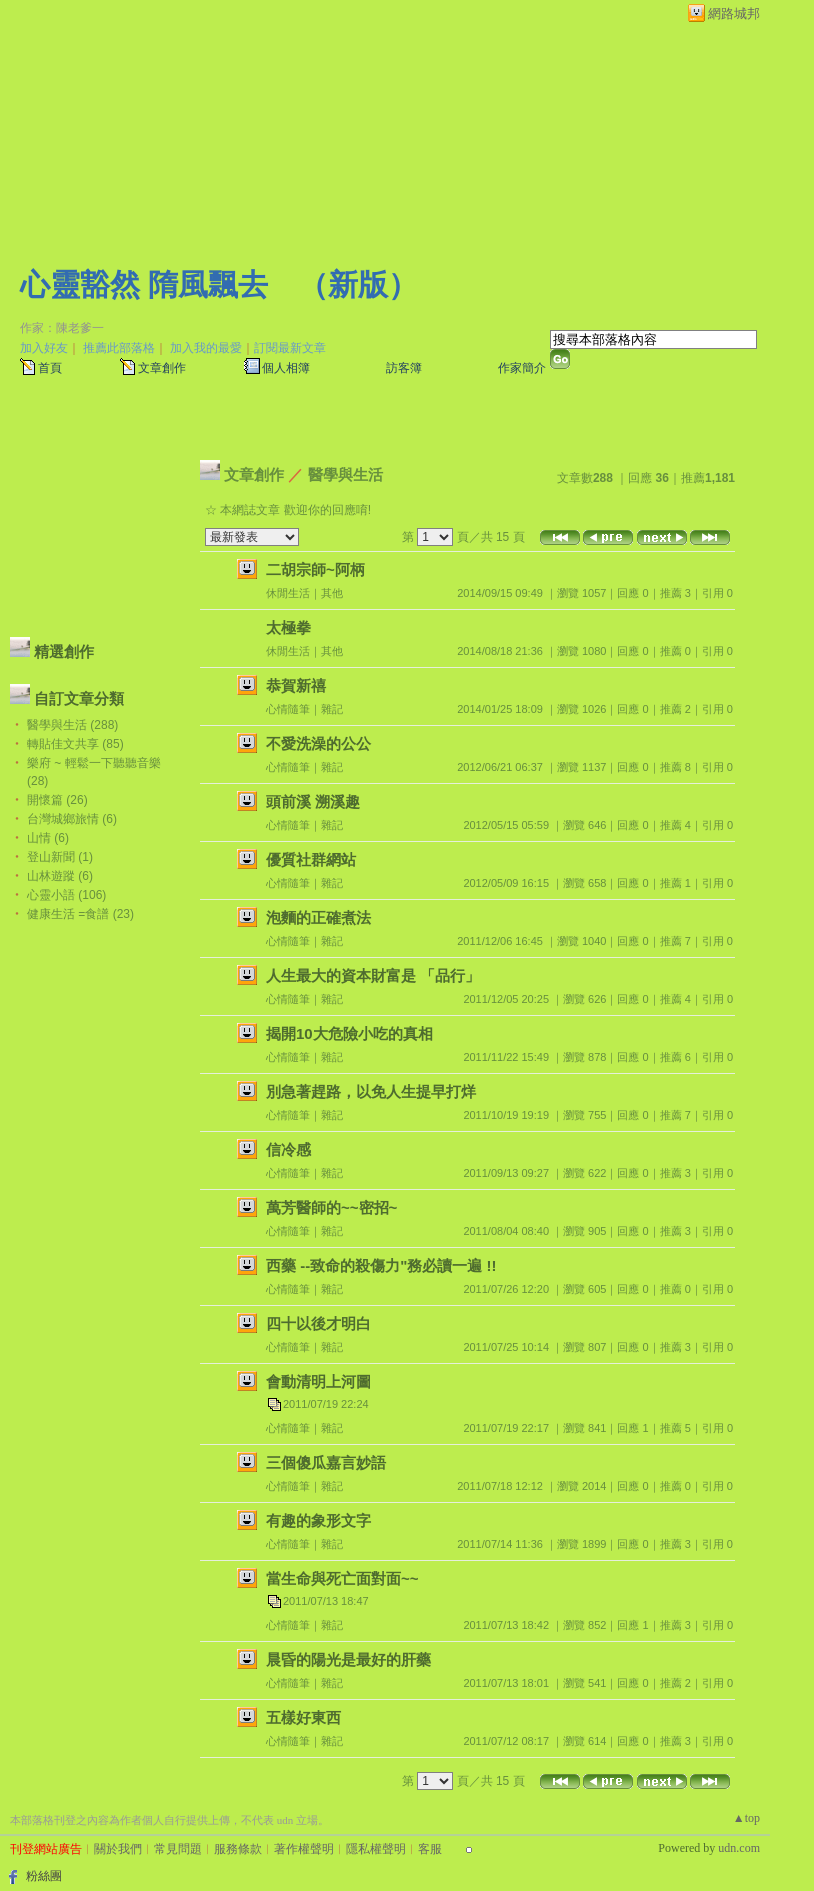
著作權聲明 (304, 1849)
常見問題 (178, 1849)
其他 (332, 593)
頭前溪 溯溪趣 (313, 801)
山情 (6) (48, 838)
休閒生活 (288, 593)
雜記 (332, 709)
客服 (430, 1849)
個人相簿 (286, 368)
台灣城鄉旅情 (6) (72, 819)
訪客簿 (404, 368)
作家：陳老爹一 (62, 328)
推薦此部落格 (119, 348)
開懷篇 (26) (57, 800)
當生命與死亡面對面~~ (342, 1578)
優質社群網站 (311, 859)
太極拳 (288, 627)
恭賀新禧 (296, 685)
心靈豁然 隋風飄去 (144, 284)
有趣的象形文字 (318, 1520)
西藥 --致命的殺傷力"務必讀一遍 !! (381, 1265)
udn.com (739, 1848)
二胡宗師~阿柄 (315, 569)
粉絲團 (44, 1876)
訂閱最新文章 (290, 348)
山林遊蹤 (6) (60, 876)
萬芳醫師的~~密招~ (331, 1207)
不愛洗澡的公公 (318, 743)
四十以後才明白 (318, 1323)
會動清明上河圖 (318, 1381)
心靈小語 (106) (66, 895)
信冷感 (288, 1149)
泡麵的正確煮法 (318, 917)
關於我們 (118, 1849)
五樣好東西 (303, 1717)
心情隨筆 (288, 709)
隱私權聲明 (376, 1849)
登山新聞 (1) (60, 857)
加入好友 (44, 348)
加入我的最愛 (206, 348)
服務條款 (238, 1849)
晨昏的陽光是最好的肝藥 (348, 1659)
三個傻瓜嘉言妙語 (326, 1462)
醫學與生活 (345, 474)
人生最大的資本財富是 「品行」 (373, 975)
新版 (358, 284)
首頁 (50, 368)
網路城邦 (734, 13)
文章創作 (162, 368)
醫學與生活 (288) (72, 725)
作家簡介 (522, 368)
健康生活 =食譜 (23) (80, 914)
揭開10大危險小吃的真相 (349, 1033)
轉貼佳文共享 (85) (75, 744)
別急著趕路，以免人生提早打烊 (371, 1091)
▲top (746, 1818)
